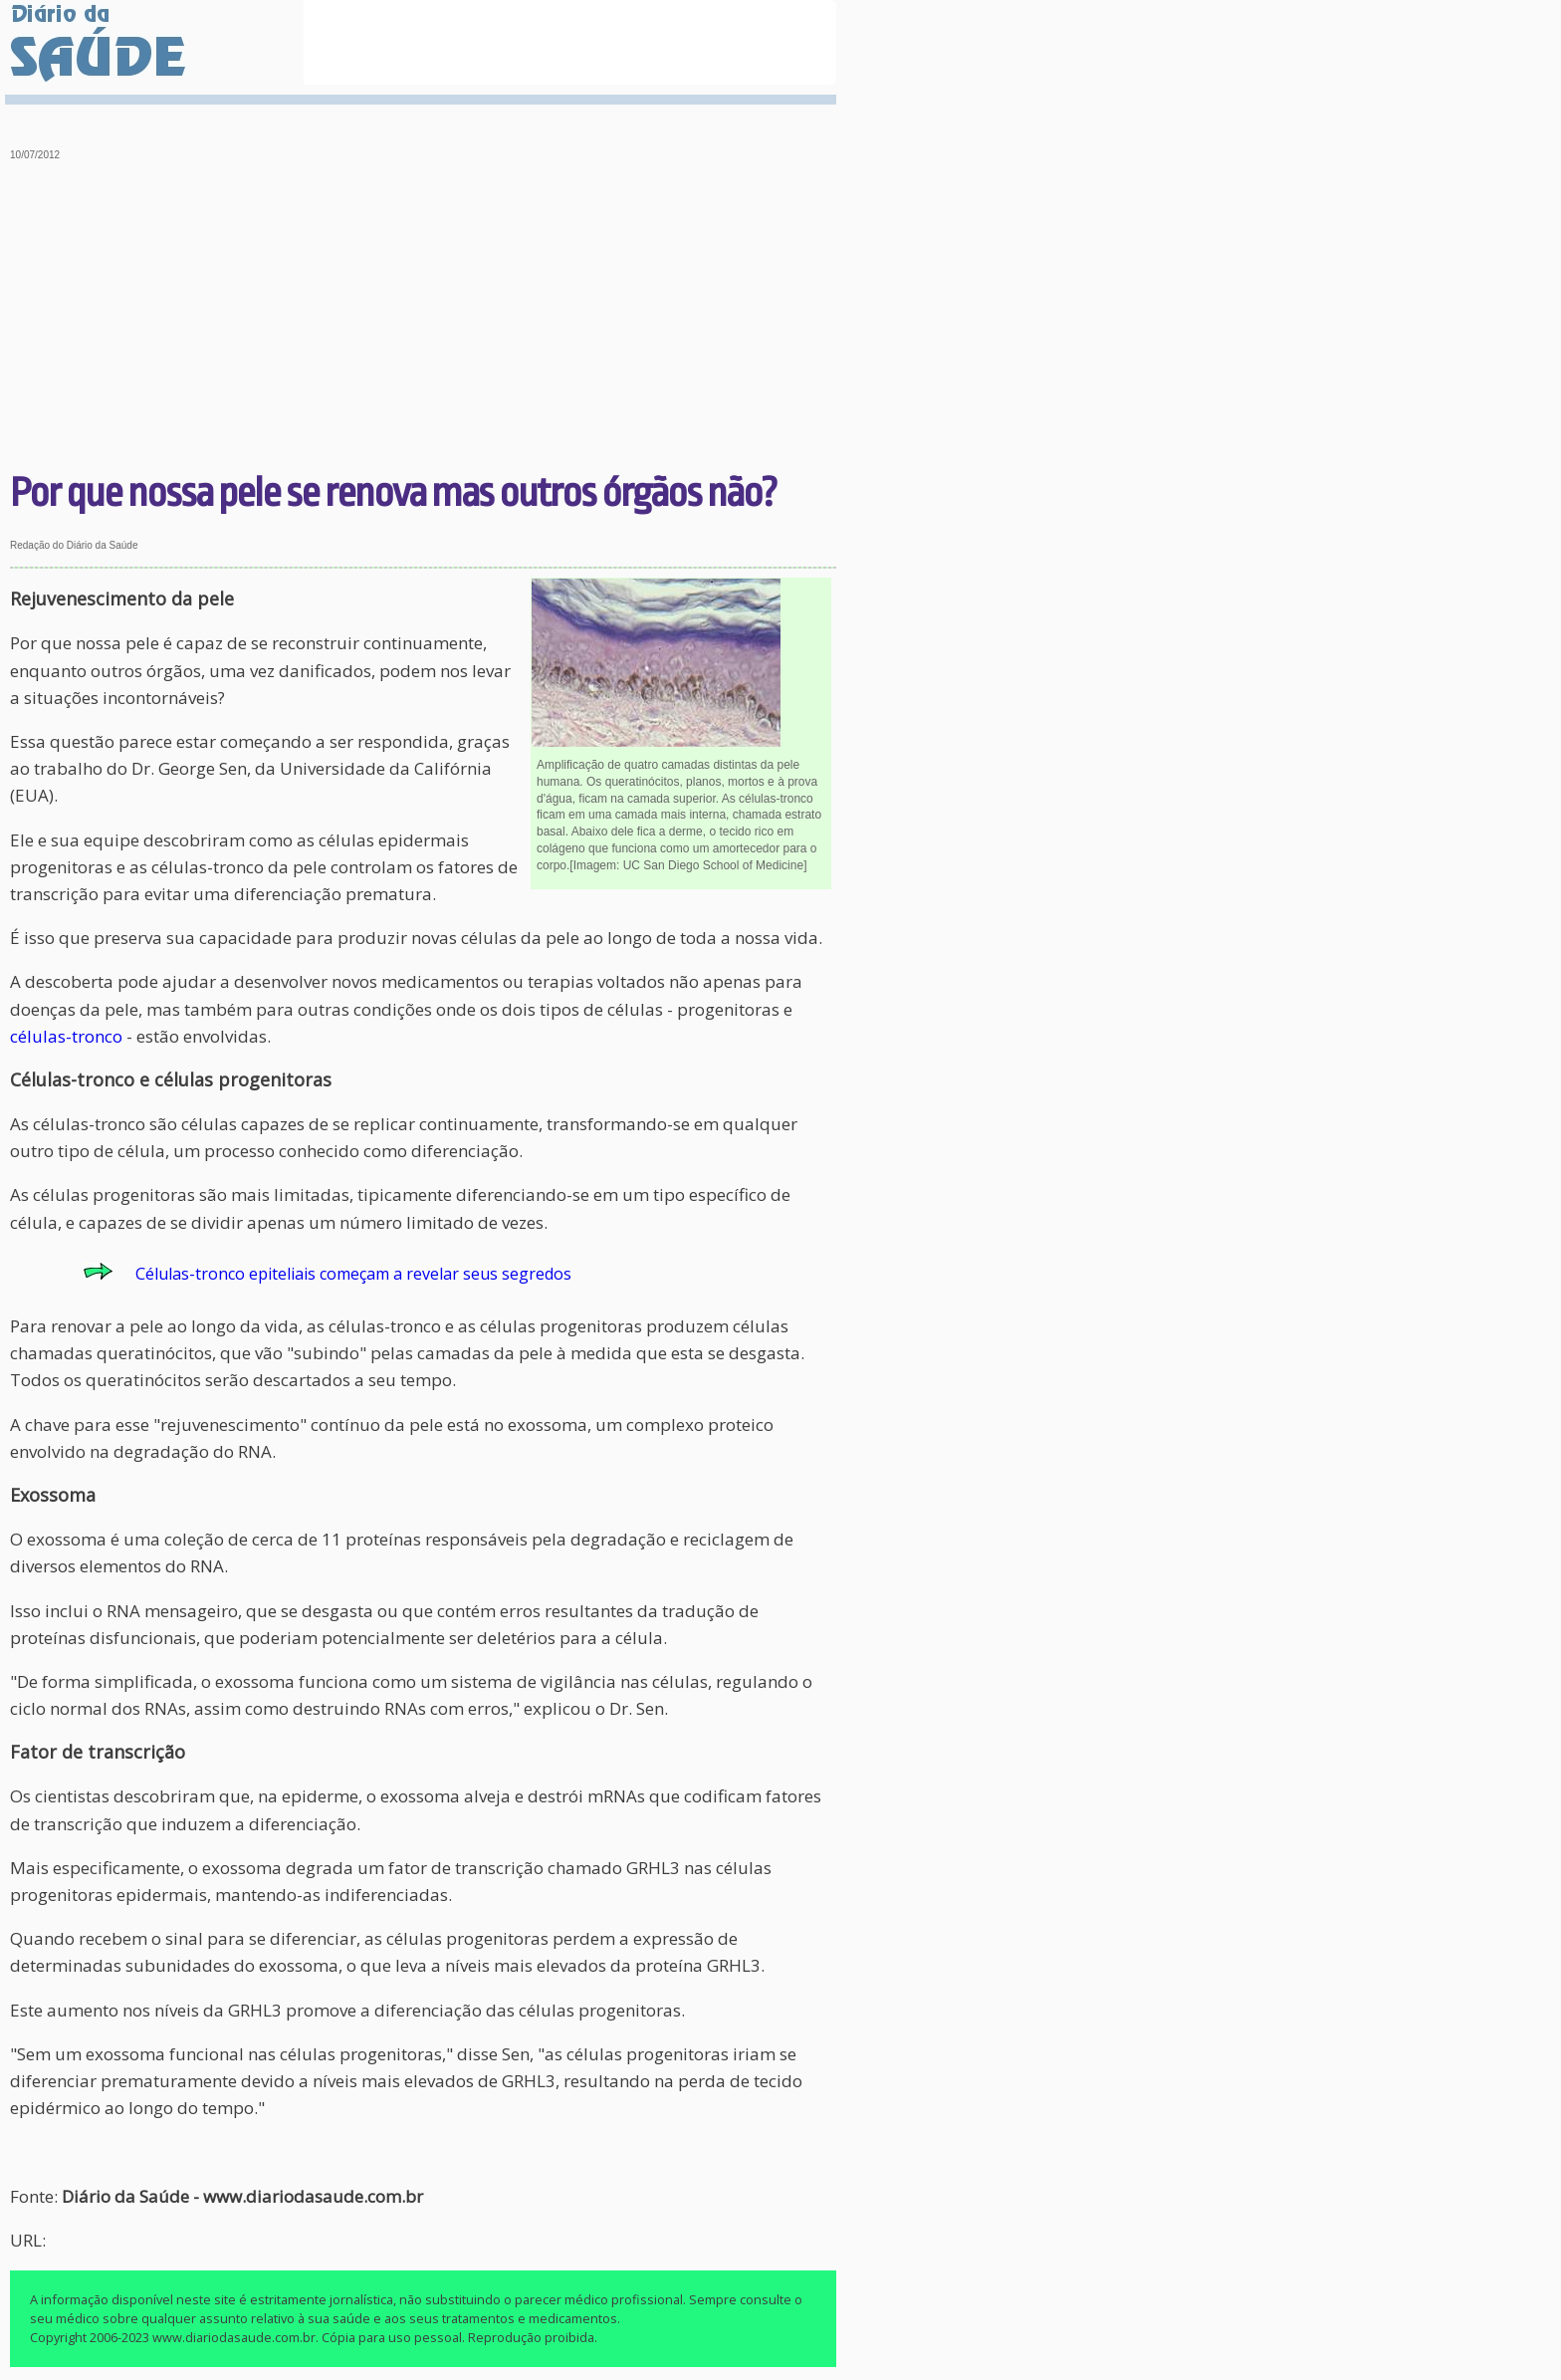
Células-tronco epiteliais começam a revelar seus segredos (353, 1274)
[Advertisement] (423, 318)
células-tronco (66, 1036)
